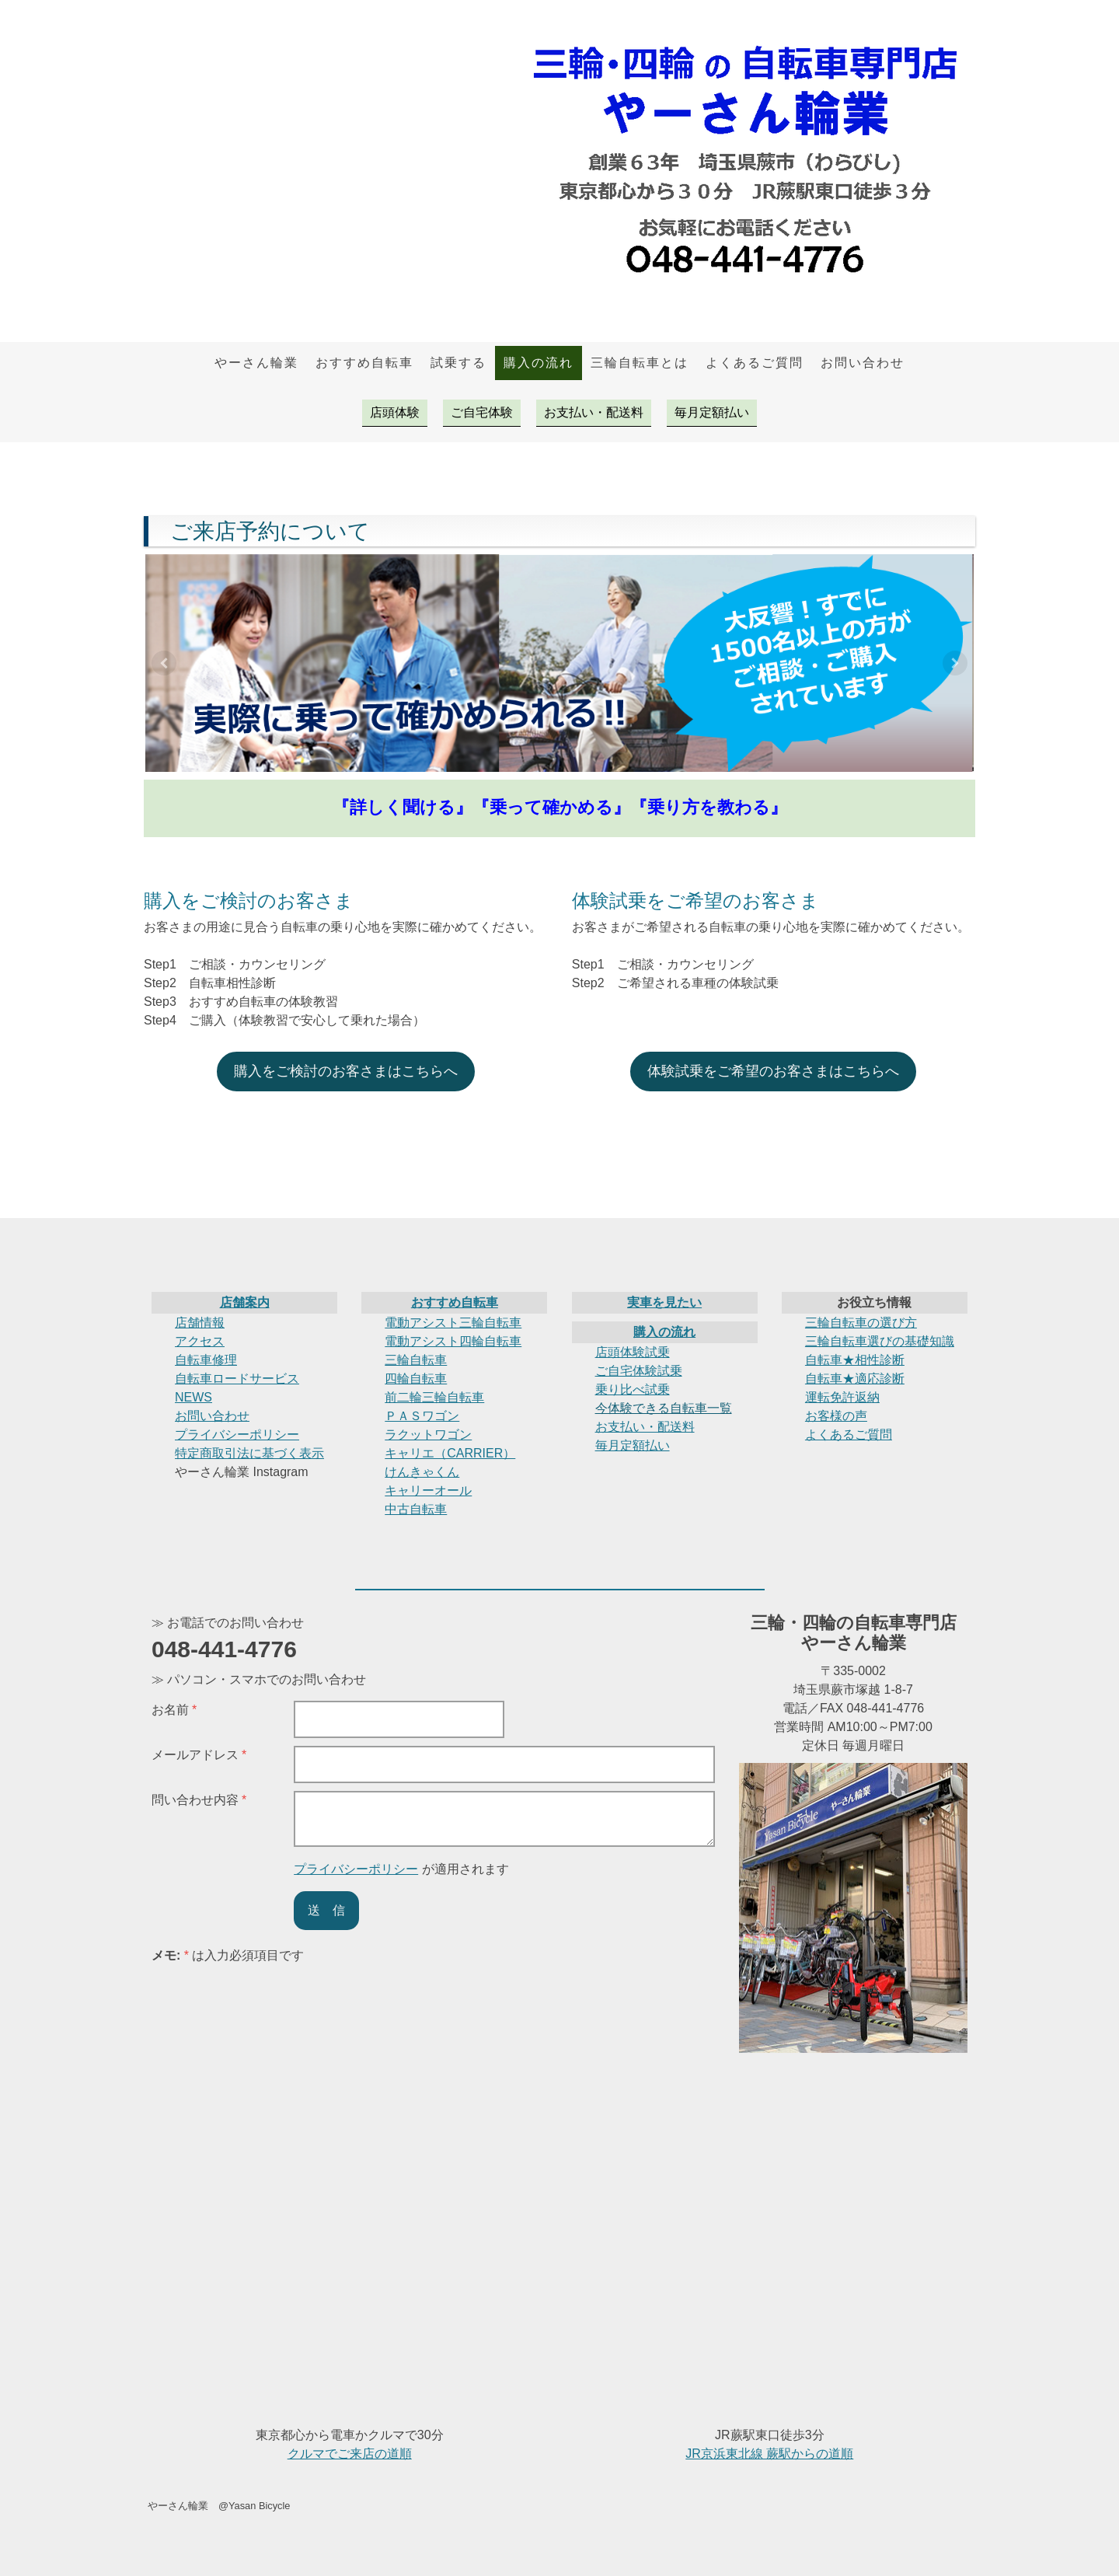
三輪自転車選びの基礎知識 (879, 1341)
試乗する (458, 362)
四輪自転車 (416, 1378)
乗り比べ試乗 (632, 1389)
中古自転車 (416, 1509)
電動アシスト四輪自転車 (453, 1341)
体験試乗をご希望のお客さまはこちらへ (773, 1071)
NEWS (193, 1397)
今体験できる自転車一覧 (663, 1408)
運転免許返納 (842, 1397)
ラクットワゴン (428, 1434)
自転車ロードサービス (237, 1378)
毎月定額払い (712, 412)
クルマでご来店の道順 (350, 2453)
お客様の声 (836, 1415)
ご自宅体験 (482, 412)
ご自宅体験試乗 (638, 1370)
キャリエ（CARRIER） (450, 1453)
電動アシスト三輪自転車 (453, 1322)
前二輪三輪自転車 (434, 1397)
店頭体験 (395, 412)
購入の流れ (538, 362)
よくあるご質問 (755, 362)
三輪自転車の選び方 (861, 1322)
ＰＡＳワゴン (422, 1415)
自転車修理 (206, 1360)
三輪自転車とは (639, 362)
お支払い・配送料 (593, 412)
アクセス (200, 1341)
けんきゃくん (422, 1471)
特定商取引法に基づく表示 (249, 1453)
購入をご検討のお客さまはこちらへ (346, 1071)
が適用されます (401, 1869)
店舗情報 (200, 1322)
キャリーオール (428, 1490)
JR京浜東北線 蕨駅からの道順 (769, 2453)
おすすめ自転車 (364, 362)
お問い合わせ (863, 362)
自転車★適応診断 (855, 1378)
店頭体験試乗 (632, 1352)
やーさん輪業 (256, 362)
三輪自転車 (416, 1360)
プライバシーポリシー (237, 1434)
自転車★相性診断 (855, 1360)
